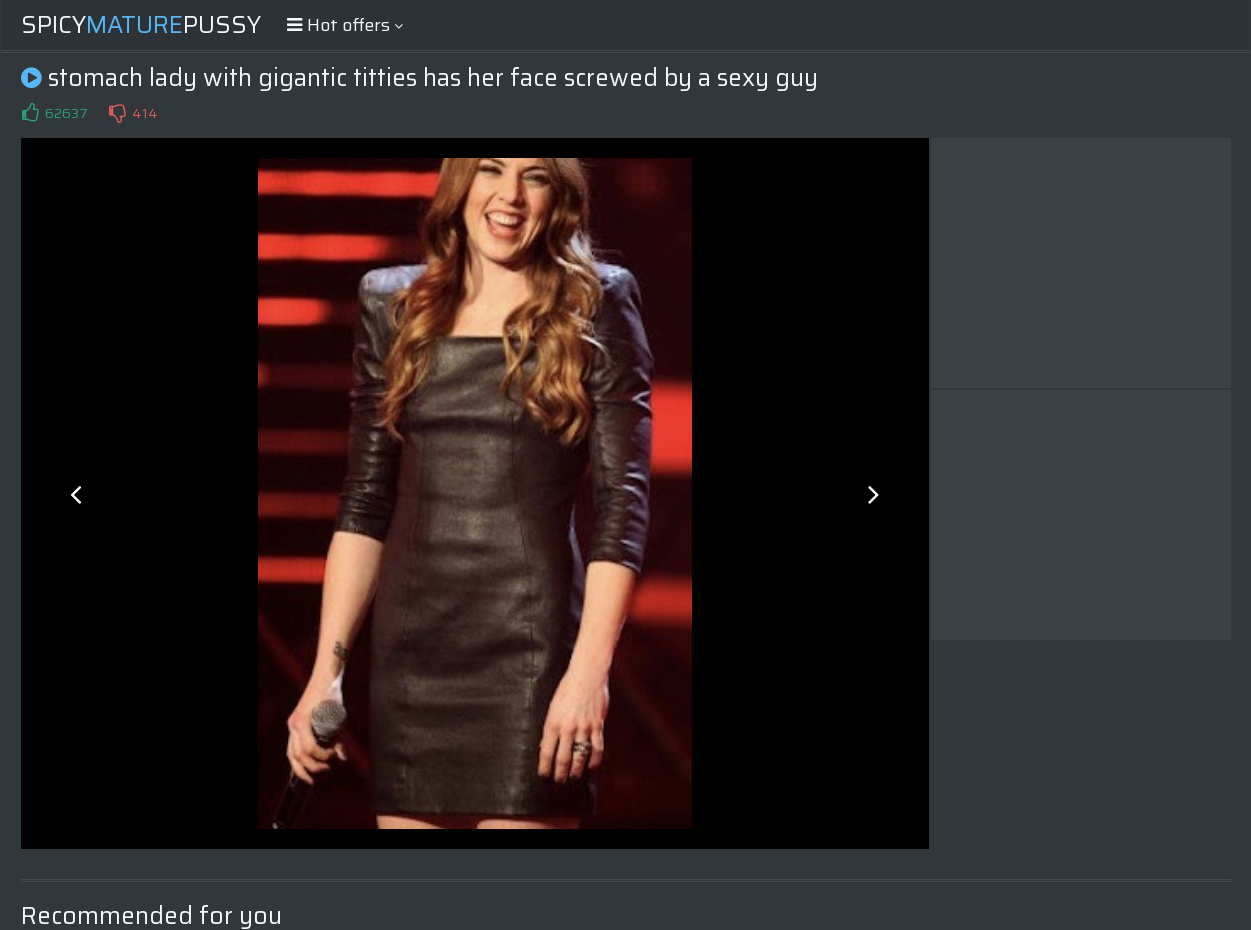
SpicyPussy (141, 25)
